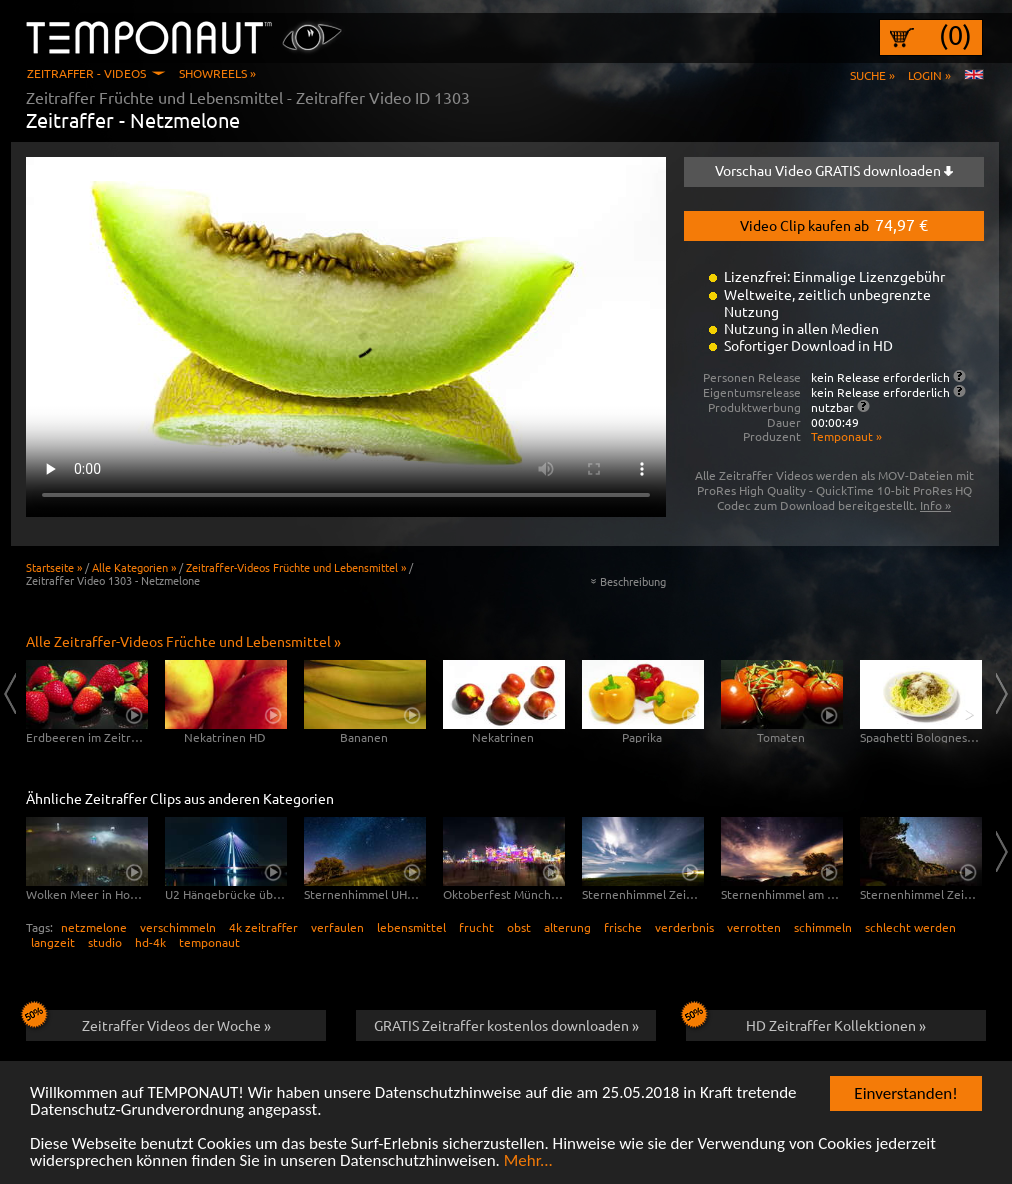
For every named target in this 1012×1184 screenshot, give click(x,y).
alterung (567, 927)
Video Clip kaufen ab (834, 224)
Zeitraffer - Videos (86, 73)
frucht (476, 927)
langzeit (53, 942)
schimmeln (823, 927)
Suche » (872, 75)
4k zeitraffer (263, 927)
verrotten (754, 927)
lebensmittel (411, 927)
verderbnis (684, 927)
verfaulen (337, 927)
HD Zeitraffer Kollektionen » (806, 1022)
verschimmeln (178, 927)
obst (519, 927)
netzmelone (94, 927)
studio (105, 942)
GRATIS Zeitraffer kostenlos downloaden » (506, 1025)
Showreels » (217, 73)
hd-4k (150, 942)
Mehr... (528, 1161)
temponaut (209, 942)
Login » (929, 75)
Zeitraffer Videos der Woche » (148, 1022)
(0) (955, 35)
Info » (935, 505)
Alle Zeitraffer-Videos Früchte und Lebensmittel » (183, 641)
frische (623, 927)
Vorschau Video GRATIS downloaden (834, 170)
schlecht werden (910, 927)
